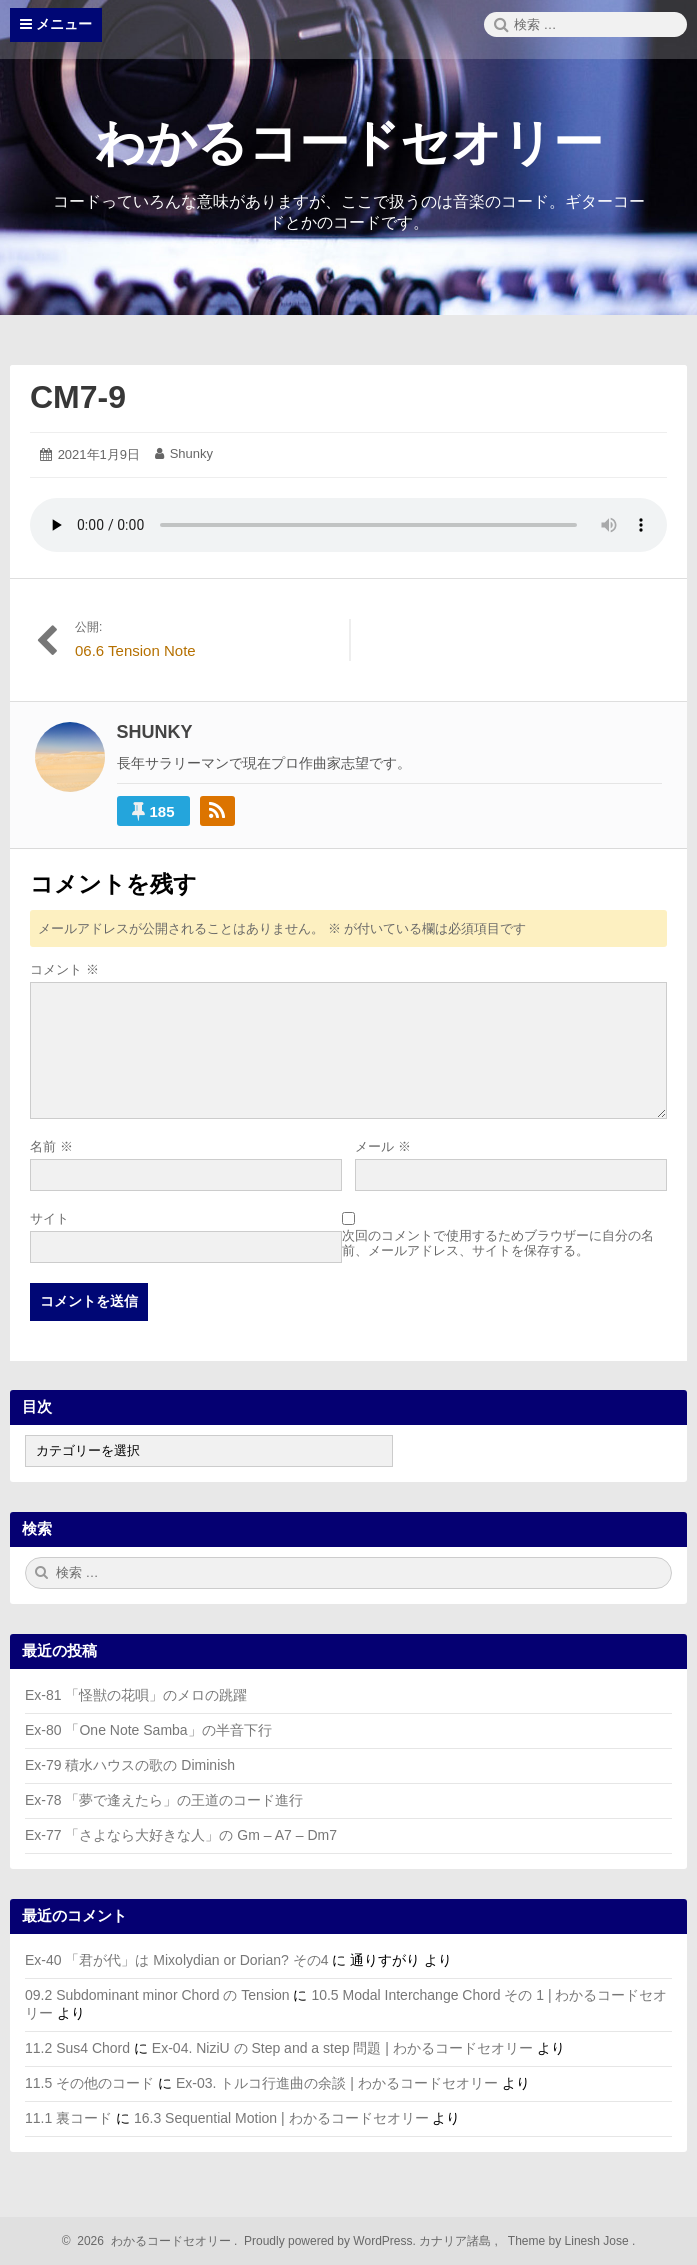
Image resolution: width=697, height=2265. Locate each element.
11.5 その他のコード (89, 2083)
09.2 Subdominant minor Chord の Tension (157, 1995)
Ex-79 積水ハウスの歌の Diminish (130, 1765)
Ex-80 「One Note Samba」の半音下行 (148, 1730)
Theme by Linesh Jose (570, 2241)
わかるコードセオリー (349, 143)
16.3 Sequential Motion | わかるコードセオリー (281, 2118)
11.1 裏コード (68, 2118)
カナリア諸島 (456, 2241)
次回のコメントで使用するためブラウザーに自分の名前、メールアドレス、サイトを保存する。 (498, 1243)
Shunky (191, 453)
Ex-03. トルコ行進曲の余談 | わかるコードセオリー (337, 2083)
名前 (51, 1146)
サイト (49, 1218)
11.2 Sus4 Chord (77, 2048)
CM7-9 (78, 397)
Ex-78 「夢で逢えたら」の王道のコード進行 (164, 1800)
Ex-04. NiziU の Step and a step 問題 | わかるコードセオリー (342, 2048)
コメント (64, 969)
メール (383, 1146)
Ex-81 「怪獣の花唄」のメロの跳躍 (136, 1695)
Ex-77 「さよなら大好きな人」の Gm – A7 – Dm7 (181, 1835)
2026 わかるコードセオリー (151, 2241)
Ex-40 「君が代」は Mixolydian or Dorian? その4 (176, 1960)
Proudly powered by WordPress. (330, 2241)
